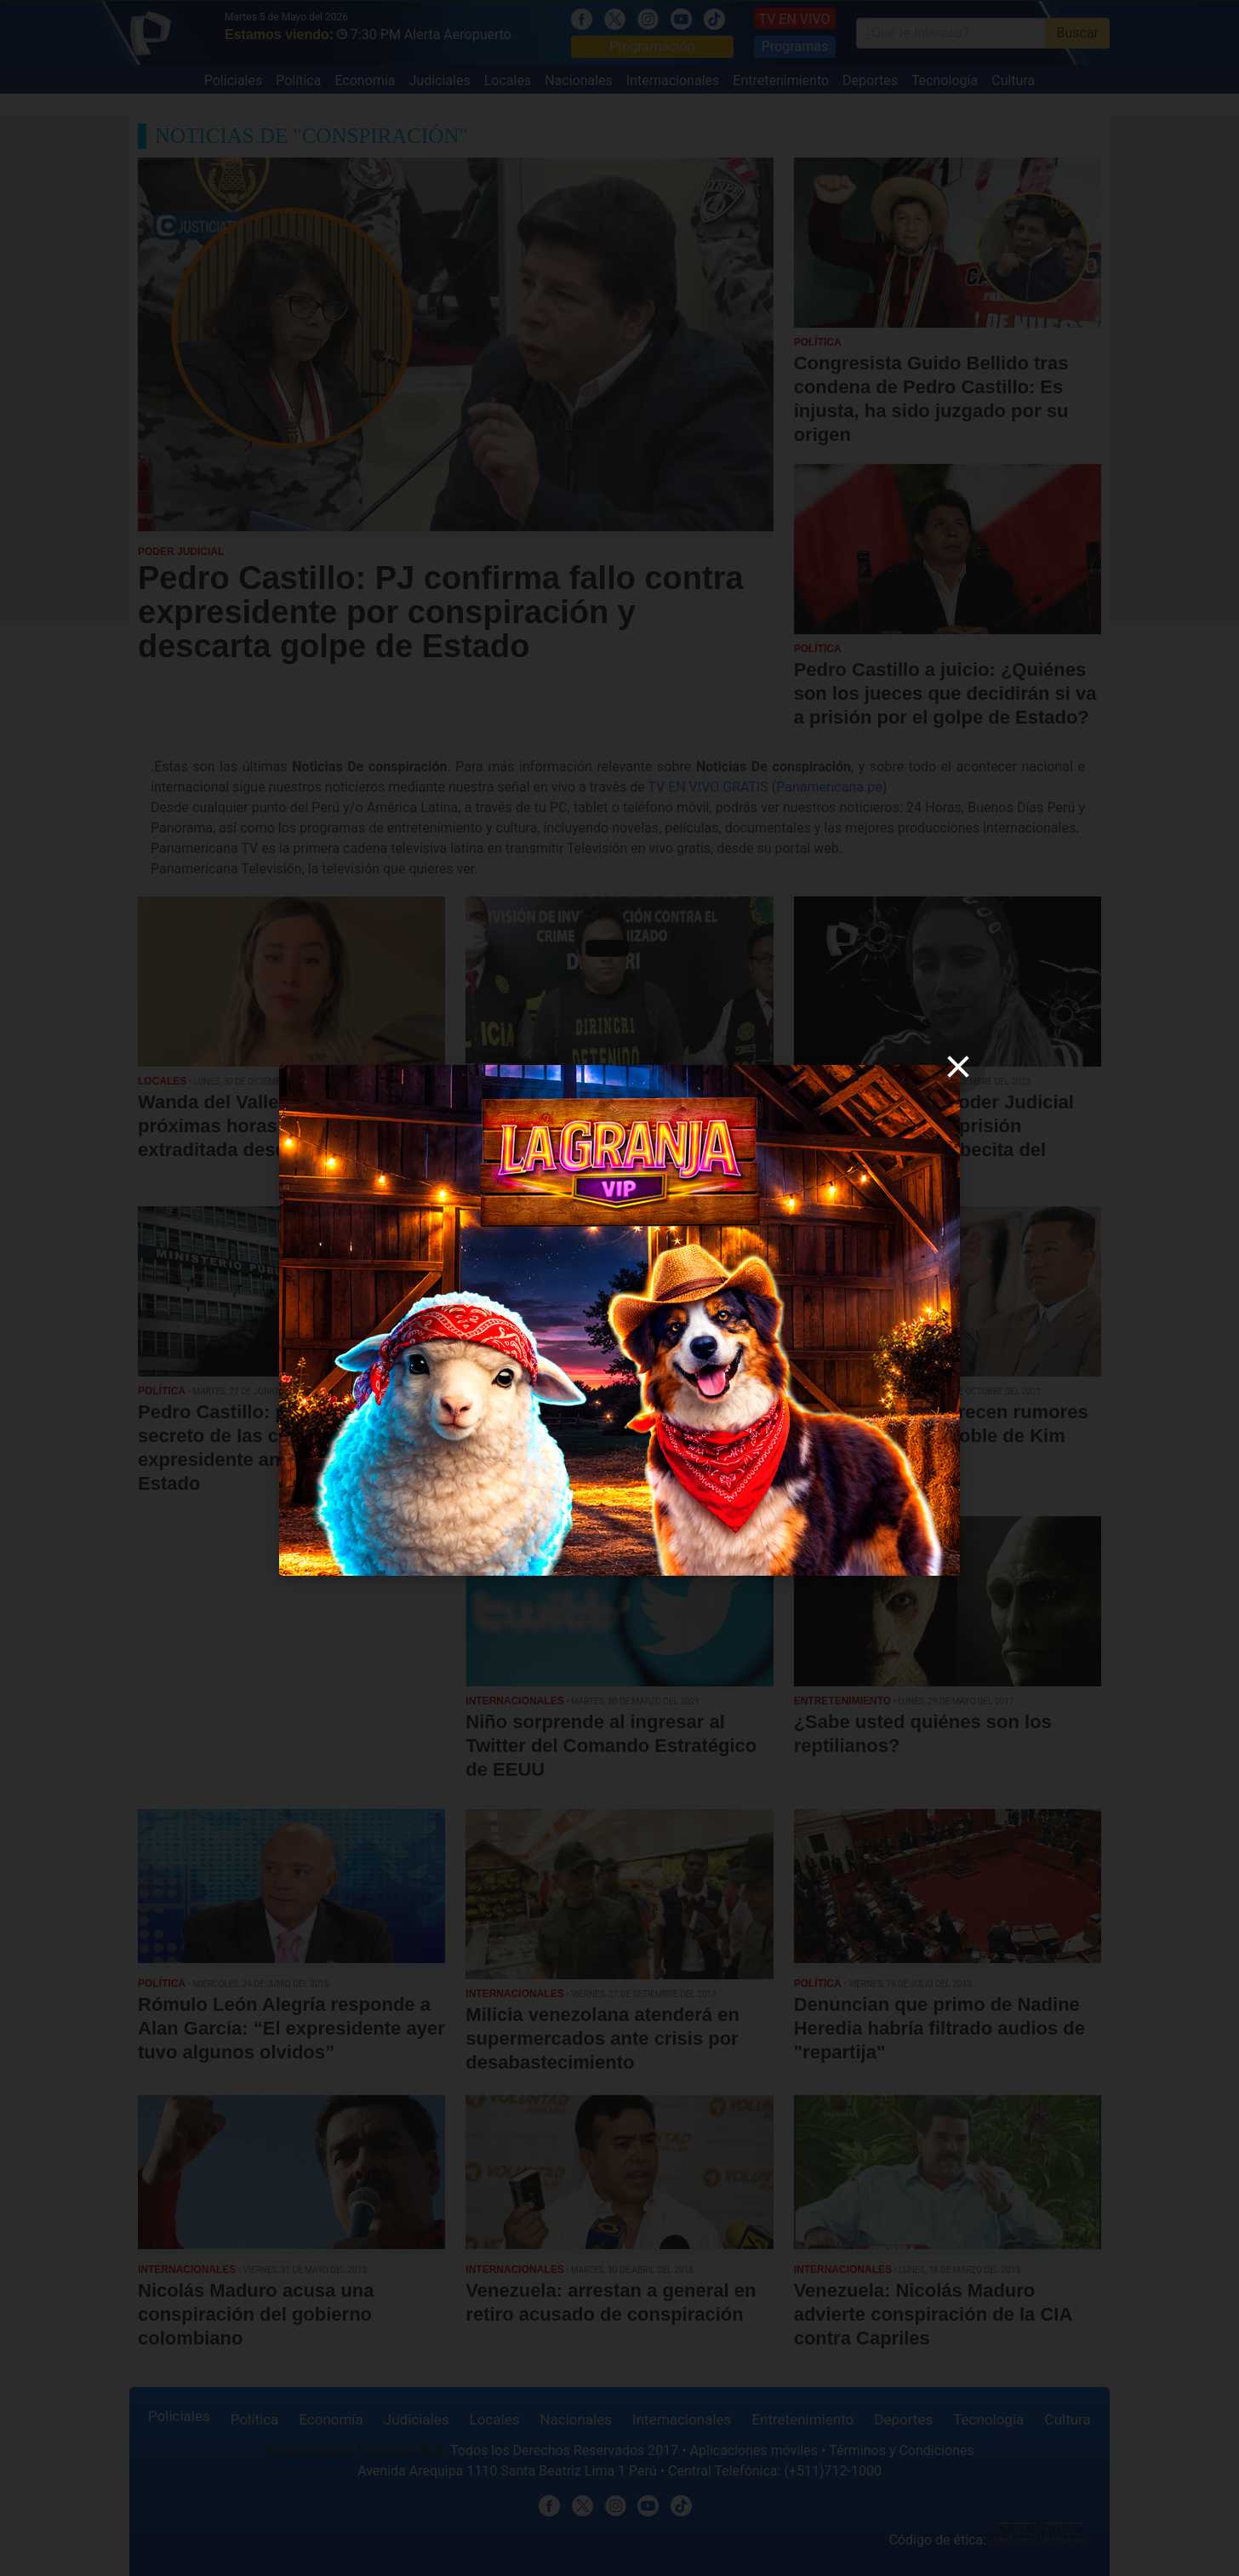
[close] (958, 1066)
